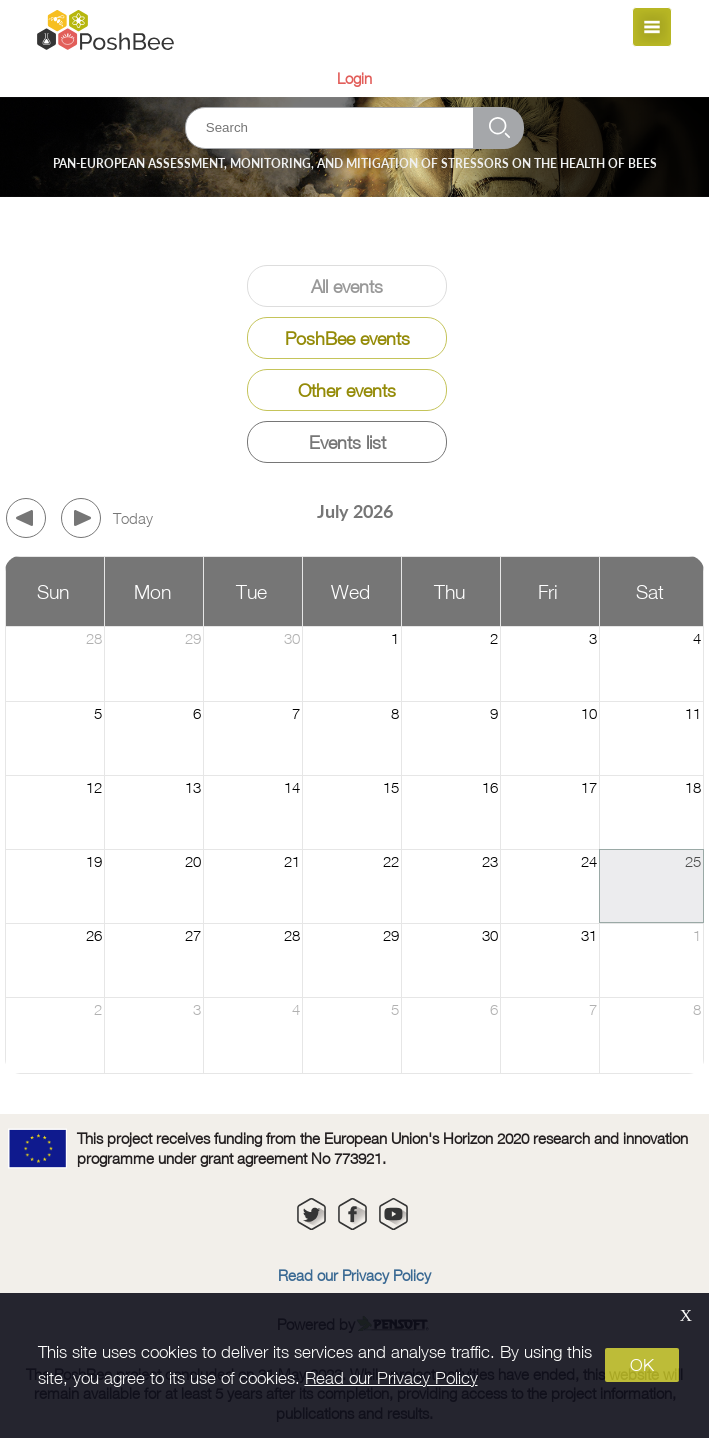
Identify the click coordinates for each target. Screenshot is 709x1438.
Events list (347, 442)
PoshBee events (347, 338)
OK (642, 1365)
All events (347, 286)
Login (354, 78)
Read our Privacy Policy (391, 1378)
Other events (347, 390)
